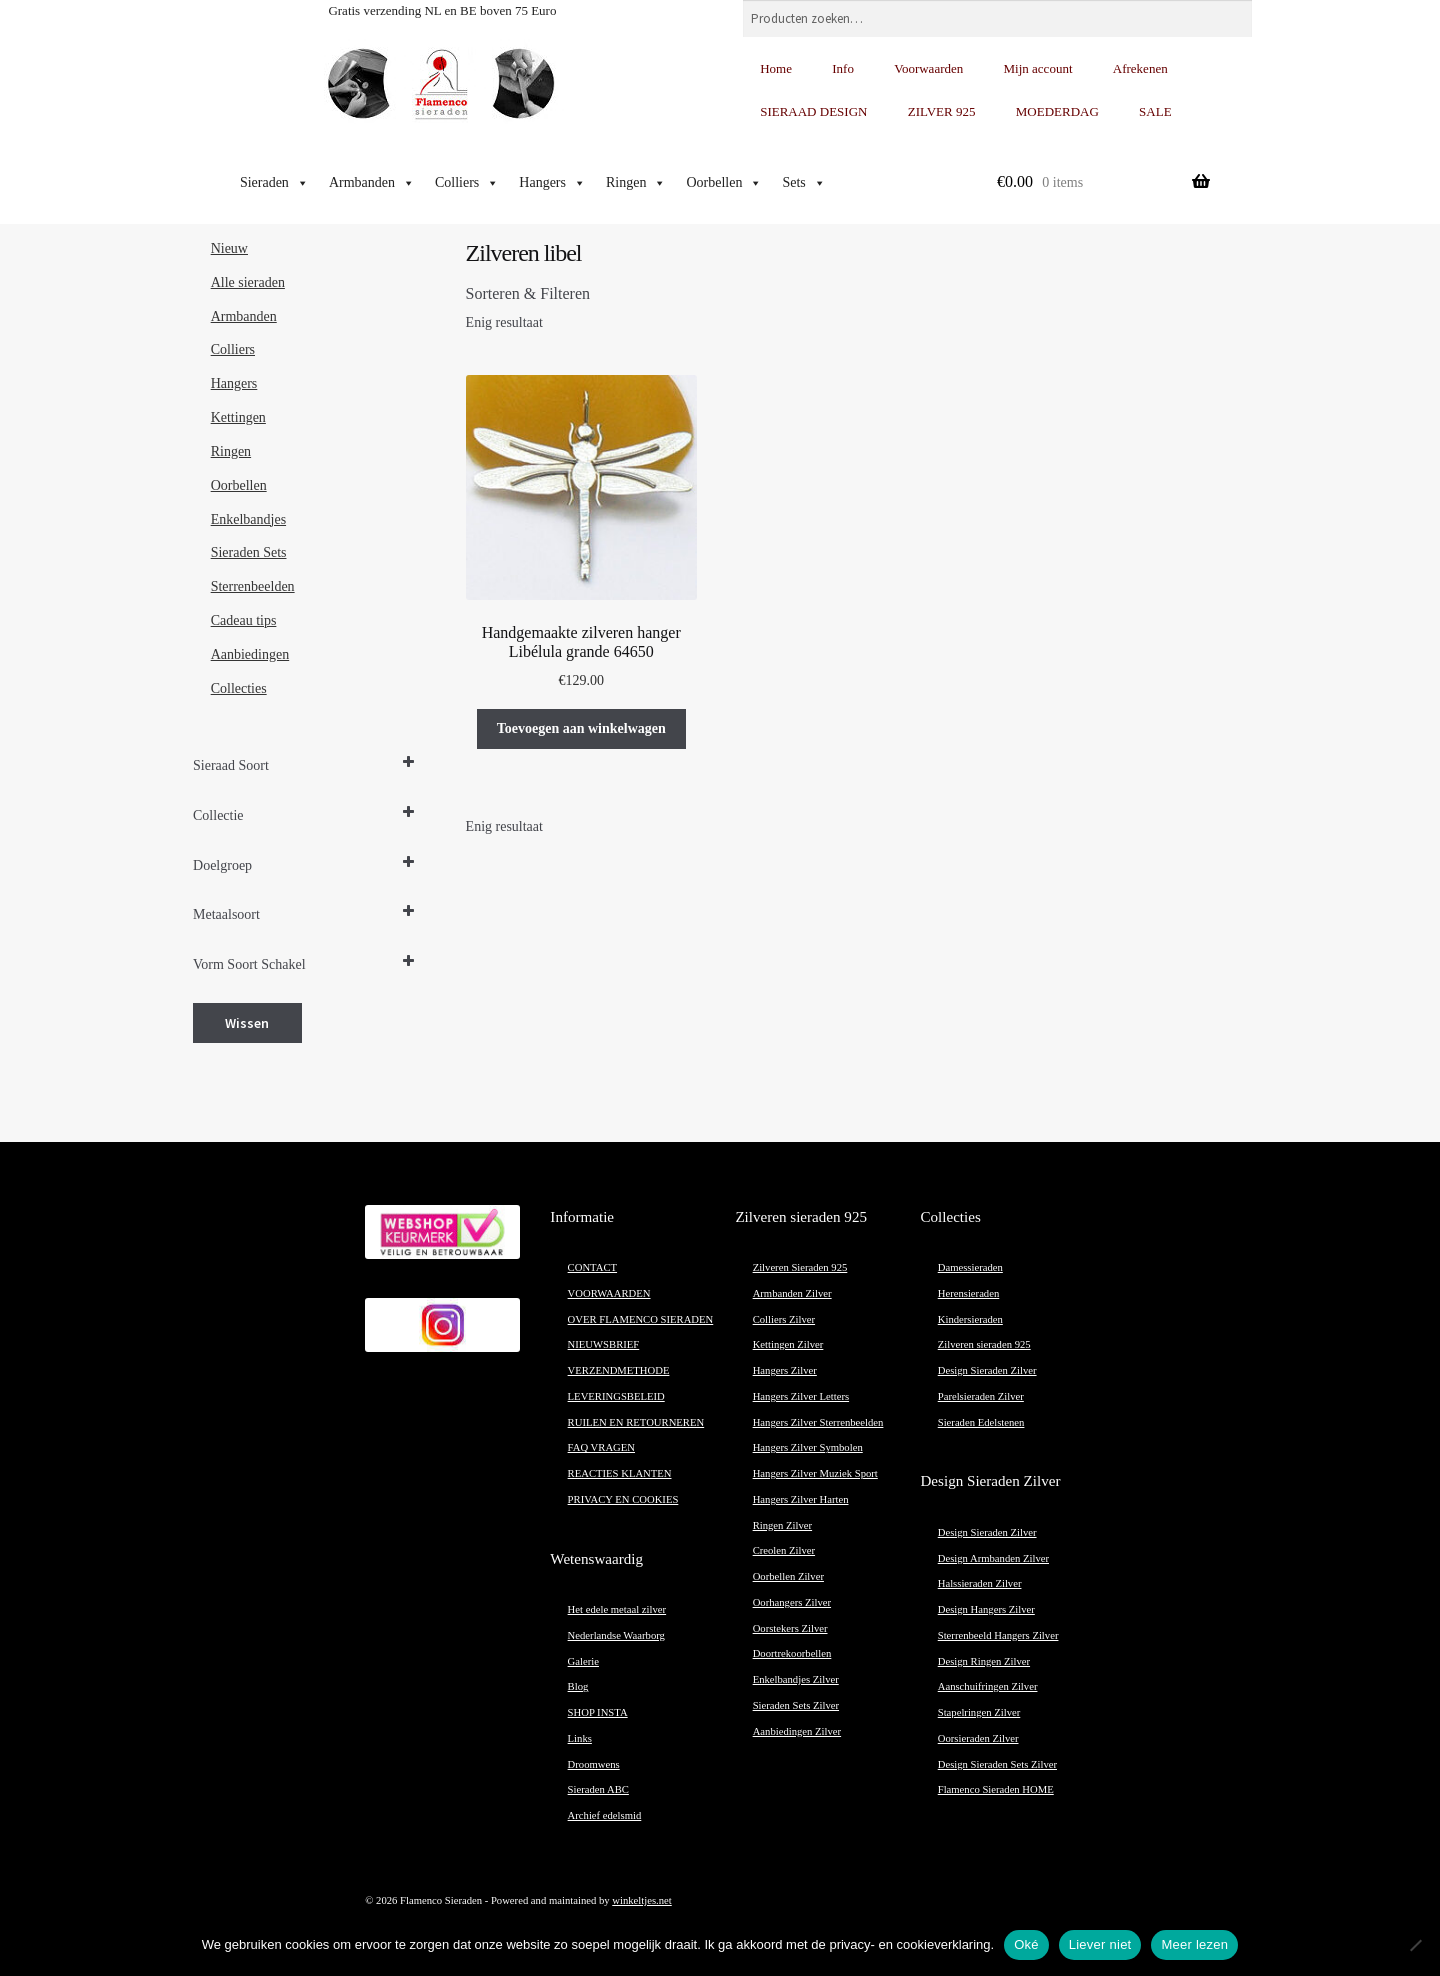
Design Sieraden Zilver (987, 1370)
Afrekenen (1140, 68)
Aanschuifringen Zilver (988, 1686)
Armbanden (372, 183)
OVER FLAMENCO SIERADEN (641, 1319)
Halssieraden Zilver (980, 1583)
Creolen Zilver (784, 1550)
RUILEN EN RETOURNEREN (636, 1422)
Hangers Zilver (785, 1370)
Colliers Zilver (784, 1319)
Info (843, 68)
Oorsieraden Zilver (978, 1738)
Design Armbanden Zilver (993, 1558)
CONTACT (592, 1267)
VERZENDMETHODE (619, 1370)
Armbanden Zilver (792, 1293)
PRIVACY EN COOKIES (623, 1499)
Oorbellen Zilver (788, 1576)
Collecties (239, 688)
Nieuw (229, 248)
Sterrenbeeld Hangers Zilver (998, 1635)
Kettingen (238, 417)
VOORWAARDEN (609, 1293)
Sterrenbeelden (253, 586)
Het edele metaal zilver (617, 1609)
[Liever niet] (1415, 1945)
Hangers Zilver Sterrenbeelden (818, 1422)
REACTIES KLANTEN (620, 1473)
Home (776, 68)
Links (580, 1738)
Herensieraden (969, 1293)
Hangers (552, 183)
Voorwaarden (928, 68)
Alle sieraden (248, 282)
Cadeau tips (244, 620)
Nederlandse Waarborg (616, 1635)
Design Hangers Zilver (986, 1609)
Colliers (467, 183)
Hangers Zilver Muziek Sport (815, 1473)
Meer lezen (1194, 1944)
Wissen (247, 1023)
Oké (1026, 1944)
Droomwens (594, 1764)
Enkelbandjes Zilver (796, 1679)
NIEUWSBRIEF (604, 1344)
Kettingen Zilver (788, 1344)
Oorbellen (724, 183)
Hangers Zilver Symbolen (808, 1447)
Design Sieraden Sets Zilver (997, 1764)
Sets (803, 183)
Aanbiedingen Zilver (797, 1731)
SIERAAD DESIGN (813, 111)
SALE (1155, 111)
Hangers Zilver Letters (801, 1396)
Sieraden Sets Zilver (796, 1705)
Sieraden (274, 183)
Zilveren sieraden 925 (984, 1344)
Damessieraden (970, 1267)
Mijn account (1038, 68)
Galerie (583, 1661)
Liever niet (1100, 1944)
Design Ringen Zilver (984, 1661)
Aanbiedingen (250, 654)
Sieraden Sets (249, 552)
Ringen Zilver (782, 1525)
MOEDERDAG (1057, 111)
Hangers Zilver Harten (801, 1499)
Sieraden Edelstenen (981, 1422)
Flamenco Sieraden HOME (996, 1789)
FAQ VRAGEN (601, 1447)
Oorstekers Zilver (790, 1628)
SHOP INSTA (598, 1712)
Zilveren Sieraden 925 (800, 1267)
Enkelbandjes (248, 519)
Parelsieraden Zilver (981, 1396)
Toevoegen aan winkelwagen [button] (581, 728)
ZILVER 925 (942, 111)
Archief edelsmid (605, 1815)
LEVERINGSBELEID (616, 1396)
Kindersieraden (970, 1319)
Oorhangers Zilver (792, 1602)
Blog (578, 1686)
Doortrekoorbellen (792, 1653)
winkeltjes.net (641, 1900)
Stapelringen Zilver (979, 1712)
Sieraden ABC (598, 1789)
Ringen (636, 183)
